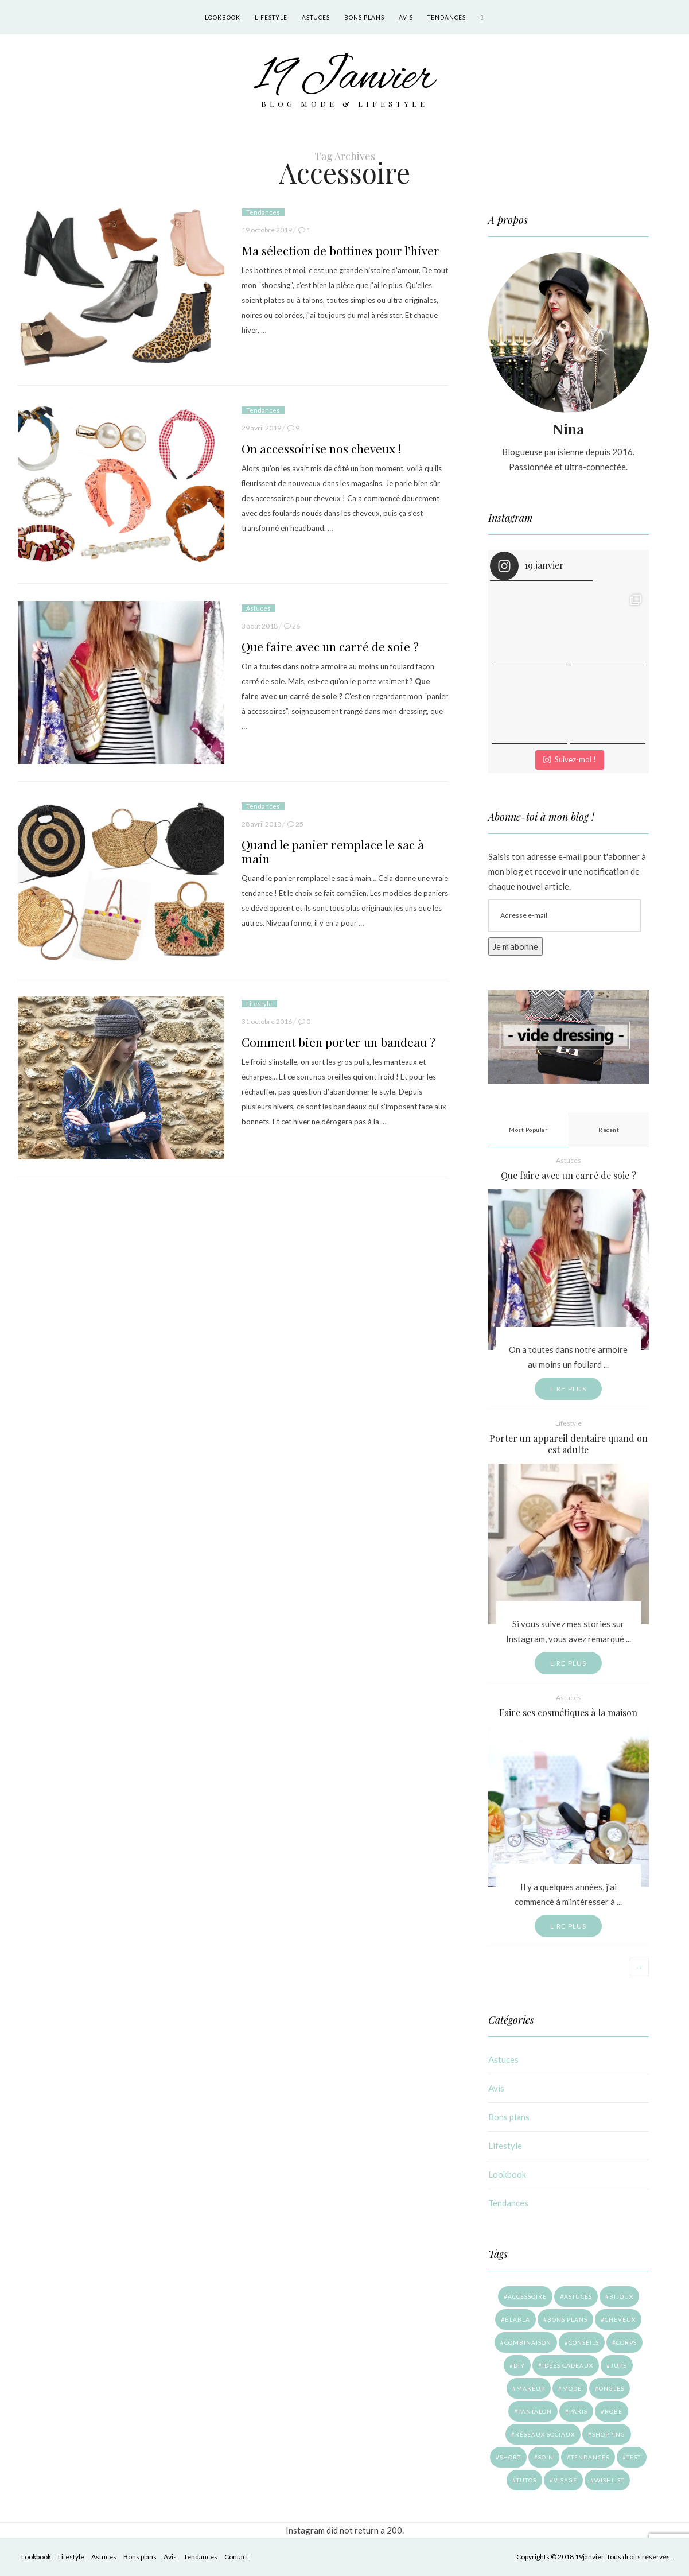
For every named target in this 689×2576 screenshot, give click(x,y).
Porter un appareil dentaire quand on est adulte (568, 1444)
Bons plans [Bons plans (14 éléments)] (567, 2319)
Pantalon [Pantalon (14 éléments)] (535, 2411)
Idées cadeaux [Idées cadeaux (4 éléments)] (567, 2365)
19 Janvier (344, 78)
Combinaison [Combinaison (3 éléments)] (527, 2342)
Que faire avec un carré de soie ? (330, 646)
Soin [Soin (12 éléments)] (546, 2457)
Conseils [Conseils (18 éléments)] (584, 2342)
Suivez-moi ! (569, 759)
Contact (236, 2556)
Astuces (316, 17)
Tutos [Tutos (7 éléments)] (526, 2480)
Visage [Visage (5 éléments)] (565, 2480)
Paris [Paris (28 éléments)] (578, 2411)
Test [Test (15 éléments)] (633, 2457)
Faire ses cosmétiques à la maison (568, 1712)
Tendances (446, 17)
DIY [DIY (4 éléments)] (519, 2365)
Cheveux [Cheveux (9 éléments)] (620, 2319)
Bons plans (364, 17)
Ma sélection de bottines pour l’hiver (340, 250)
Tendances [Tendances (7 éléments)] (590, 2457)
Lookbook (222, 17)
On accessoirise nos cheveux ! (321, 448)
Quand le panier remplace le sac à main (333, 851)
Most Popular (528, 1129)
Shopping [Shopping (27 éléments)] (608, 2434)
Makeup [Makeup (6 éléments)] (530, 2388)
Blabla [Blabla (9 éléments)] (517, 2319)
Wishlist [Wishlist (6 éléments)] (609, 2480)
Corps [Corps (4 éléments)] (626, 2342)
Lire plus (568, 1388)
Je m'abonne (515, 946)
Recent (608, 1129)
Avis (406, 17)
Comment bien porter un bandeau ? (338, 1042)
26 (296, 626)
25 (299, 824)
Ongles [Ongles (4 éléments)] (611, 2388)
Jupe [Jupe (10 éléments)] (618, 2365)
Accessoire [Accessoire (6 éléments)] (527, 2296)
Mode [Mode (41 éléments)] (572, 2388)
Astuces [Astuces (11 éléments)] (578, 2296)
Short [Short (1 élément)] (510, 2457)
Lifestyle (271, 17)
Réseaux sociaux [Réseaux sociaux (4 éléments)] (545, 2434)
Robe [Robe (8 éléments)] (613, 2411)
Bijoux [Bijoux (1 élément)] (621, 2296)
